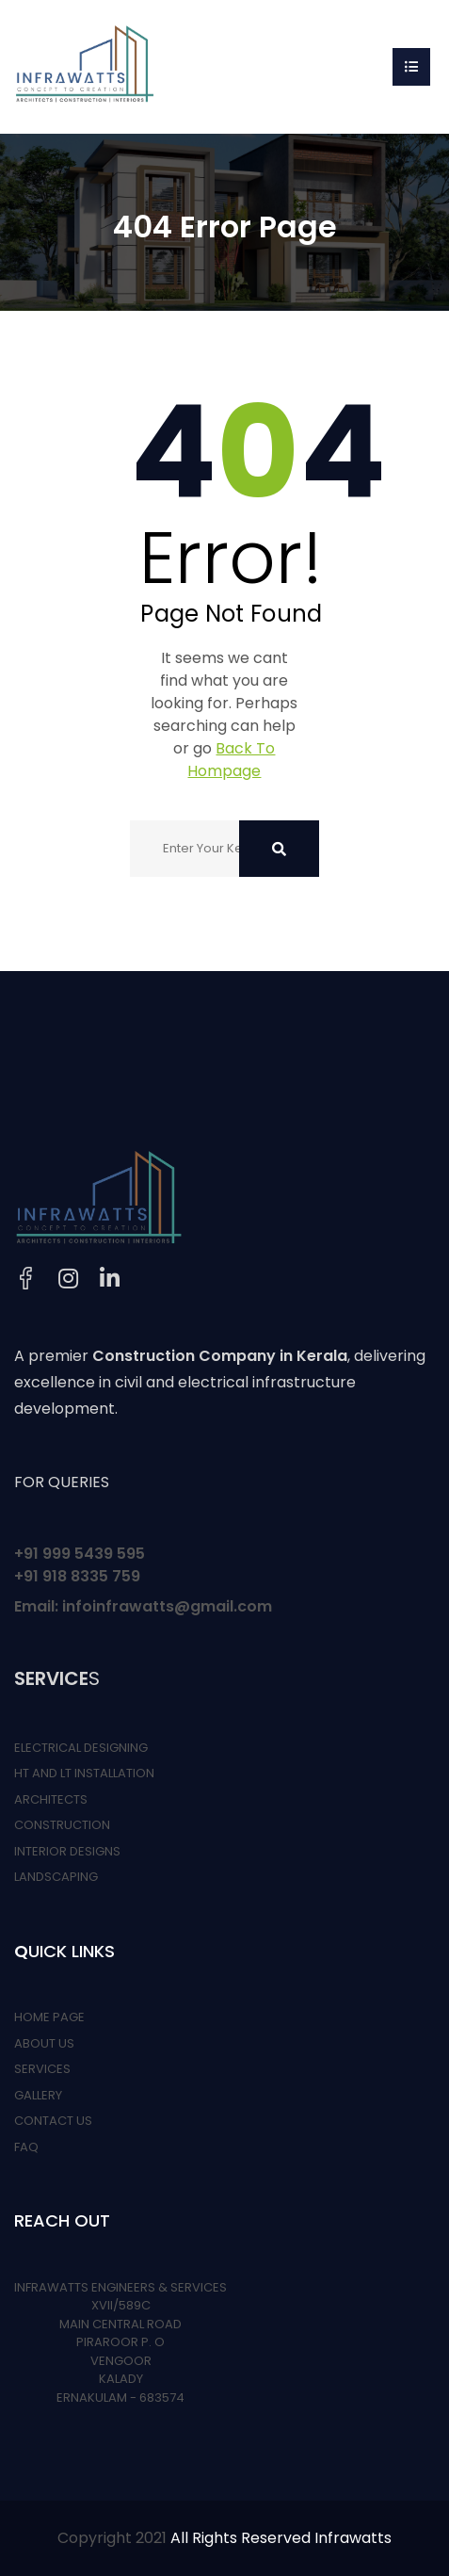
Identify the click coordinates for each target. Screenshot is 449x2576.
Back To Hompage (231, 759)
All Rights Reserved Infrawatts (281, 2538)
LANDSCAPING (56, 1877)
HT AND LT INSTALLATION (84, 1773)
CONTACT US (53, 2121)
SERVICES (42, 2069)
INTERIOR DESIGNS (67, 1851)
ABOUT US (44, 2043)
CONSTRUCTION (62, 1825)
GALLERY (38, 2095)
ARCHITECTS (51, 1799)
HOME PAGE (49, 2017)
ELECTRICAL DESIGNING (81, 1748)
